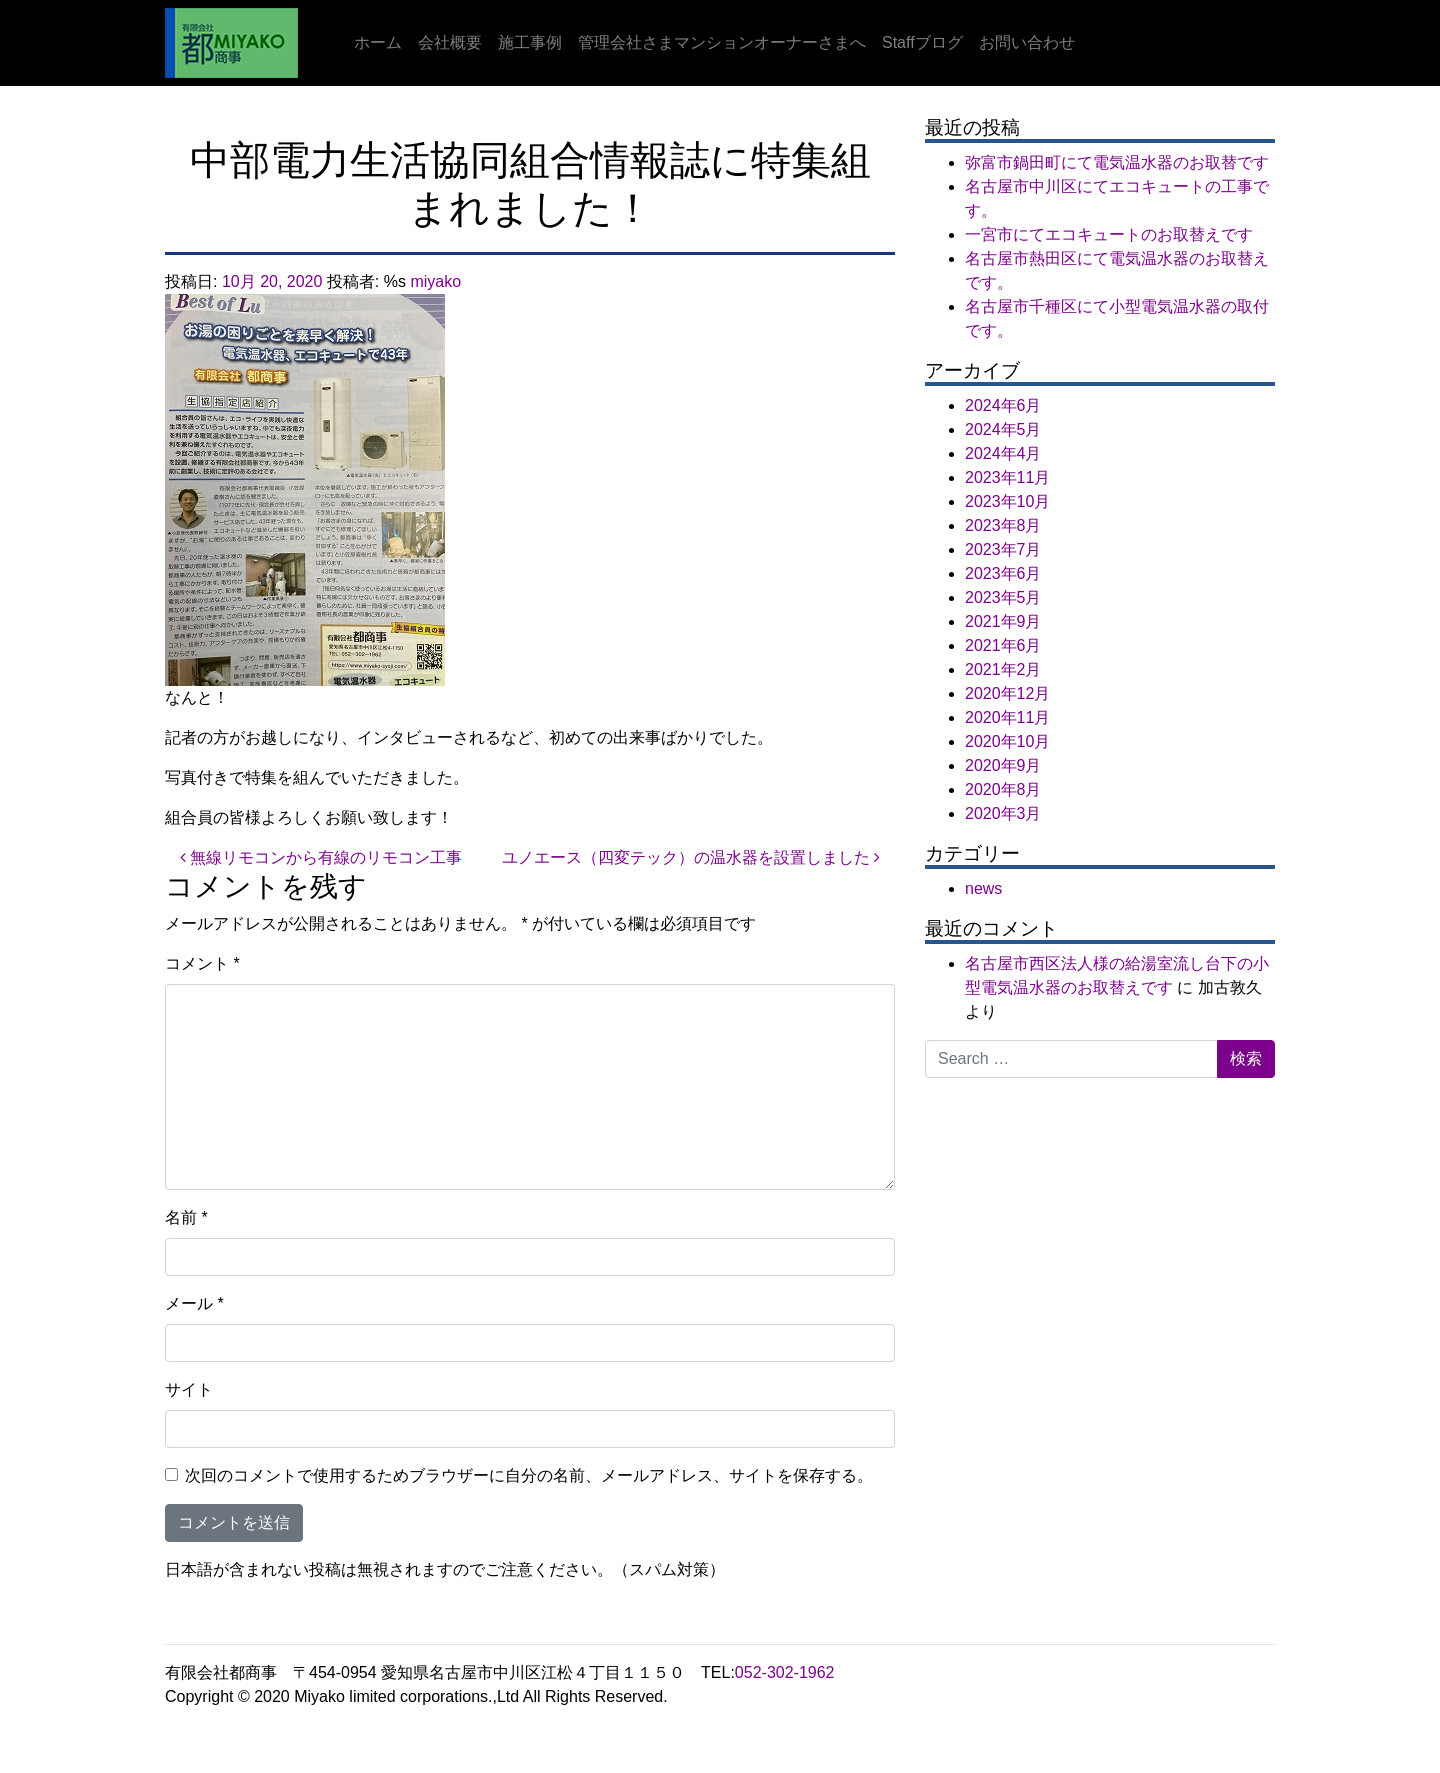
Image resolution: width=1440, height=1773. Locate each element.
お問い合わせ (1027, 42)
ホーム (378, 42)
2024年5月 (1003, 429)
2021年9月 (1003, 621)
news (983, 888)
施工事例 (530, 42)
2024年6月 (1003, 405)
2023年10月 (1007, 501)
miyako (435, 281)
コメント (202, 963)
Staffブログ (922, 42)
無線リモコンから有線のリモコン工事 (321, 857)
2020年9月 (1003, 765)
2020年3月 (1003, 813)
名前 (186, 1217)
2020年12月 (1007, 693)
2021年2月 (1003, 669)
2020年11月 (1007, 717)
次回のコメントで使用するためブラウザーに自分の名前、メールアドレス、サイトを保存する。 (529, 1475)
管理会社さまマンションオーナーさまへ (722, 42)
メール (194, 1303)
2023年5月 (1003, 597)
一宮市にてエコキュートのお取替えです (1109, 234)
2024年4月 (1003, 453)
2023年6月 (1003, 573)
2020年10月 (1007, 741)
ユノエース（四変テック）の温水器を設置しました (691, 857)
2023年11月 (1007, 477)
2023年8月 (1003, 525)
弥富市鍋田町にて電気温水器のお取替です (1117, 162)
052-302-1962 (785, 1672)
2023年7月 (1003, 549)
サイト (189, 1389)
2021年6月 (1003, 645)
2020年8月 (1003, 789)
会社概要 (450, 42)
